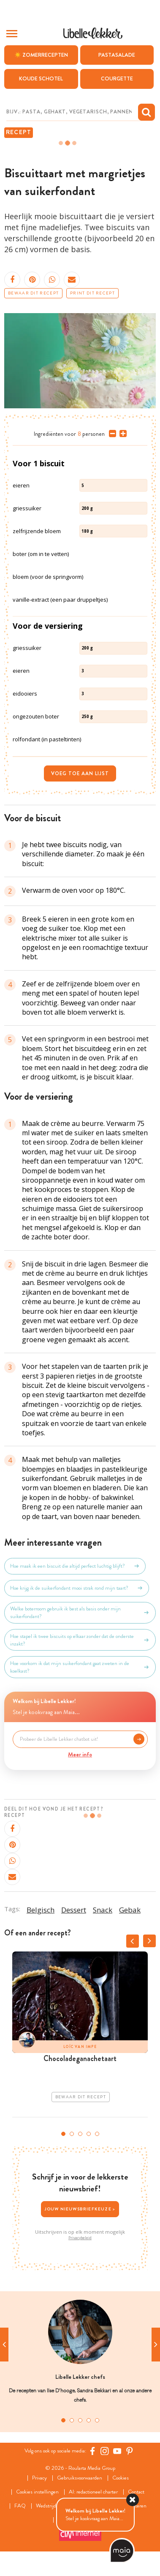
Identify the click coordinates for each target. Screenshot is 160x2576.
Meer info (80, 1754)
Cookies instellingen (37, 2492)
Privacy (39, 2478)
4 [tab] (89, 2134)
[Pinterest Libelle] (129, 2451)
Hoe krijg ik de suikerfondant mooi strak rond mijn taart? (76, 1588)
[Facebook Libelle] (92, 2451)
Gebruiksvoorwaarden (79, 2478)
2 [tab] (72, 2134)
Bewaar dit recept (33, 293)
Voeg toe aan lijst (80, 773)
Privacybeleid (80, 2237)
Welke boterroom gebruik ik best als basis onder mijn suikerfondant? (80, 1612)
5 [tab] (97, 2134)
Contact (136, 2492)
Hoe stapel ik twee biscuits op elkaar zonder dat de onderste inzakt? (80, 1640)
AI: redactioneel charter (93, 2492)
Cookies (120, 2478)
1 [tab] (63, 2134)
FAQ (20, 2506)
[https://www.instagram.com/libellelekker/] (104, 2451)
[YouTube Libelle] (117, 2451)
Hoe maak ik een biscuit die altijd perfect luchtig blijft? (75, 1566)
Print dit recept (92, 293)
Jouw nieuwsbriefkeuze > (80, 2209)
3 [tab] (80, 2134)
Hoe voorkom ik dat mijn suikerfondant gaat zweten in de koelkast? (80, 1667)
